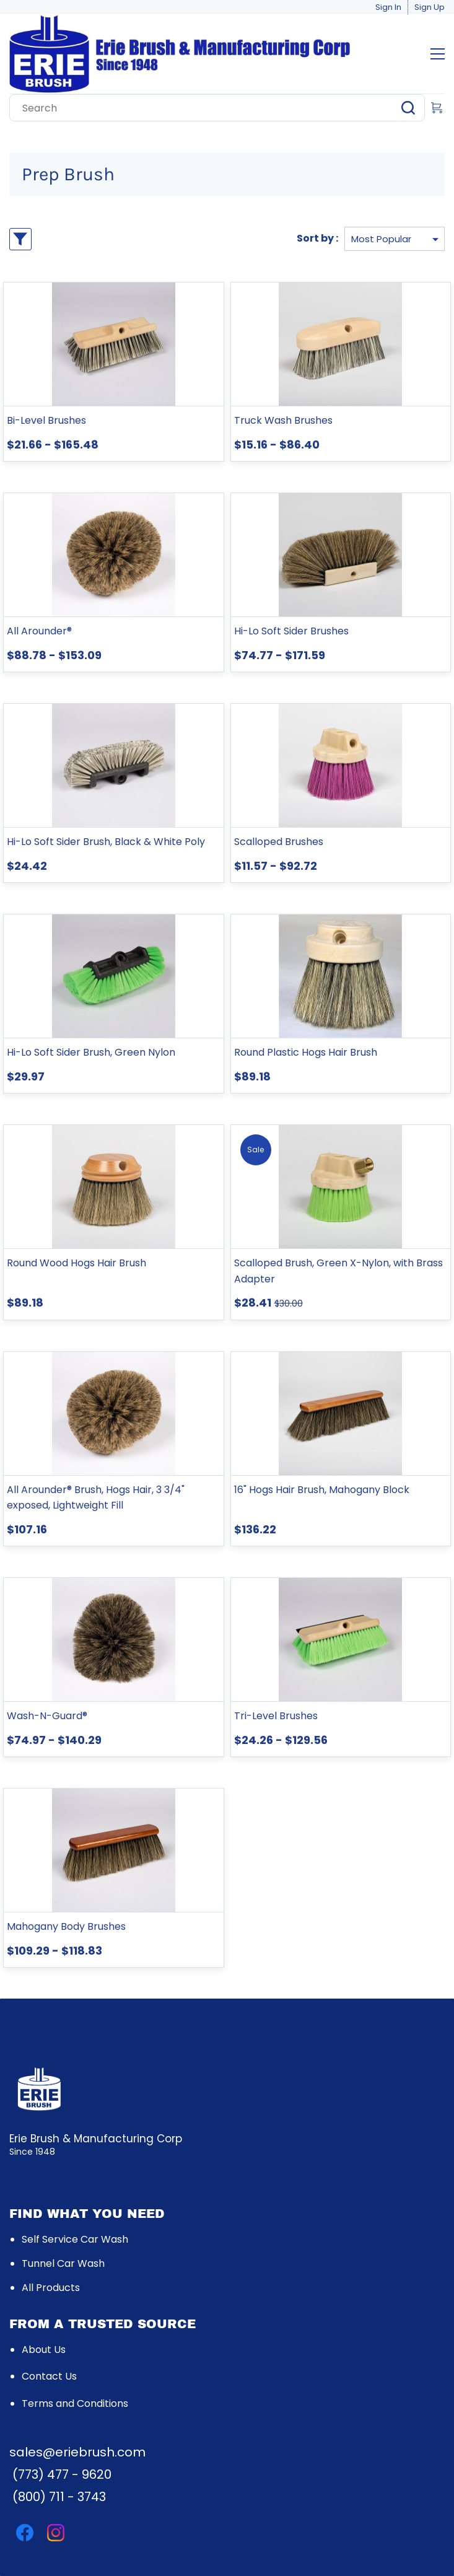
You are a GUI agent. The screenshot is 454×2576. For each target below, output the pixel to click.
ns (122, 2403)
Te (28, 2403)
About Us (44, 2349)
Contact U (47, 2376)
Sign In (388, 7)
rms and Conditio (75, 2403)
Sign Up (429, 7)
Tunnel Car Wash (63, 2263)
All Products (51, 2287)
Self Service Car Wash (75, 2239)
